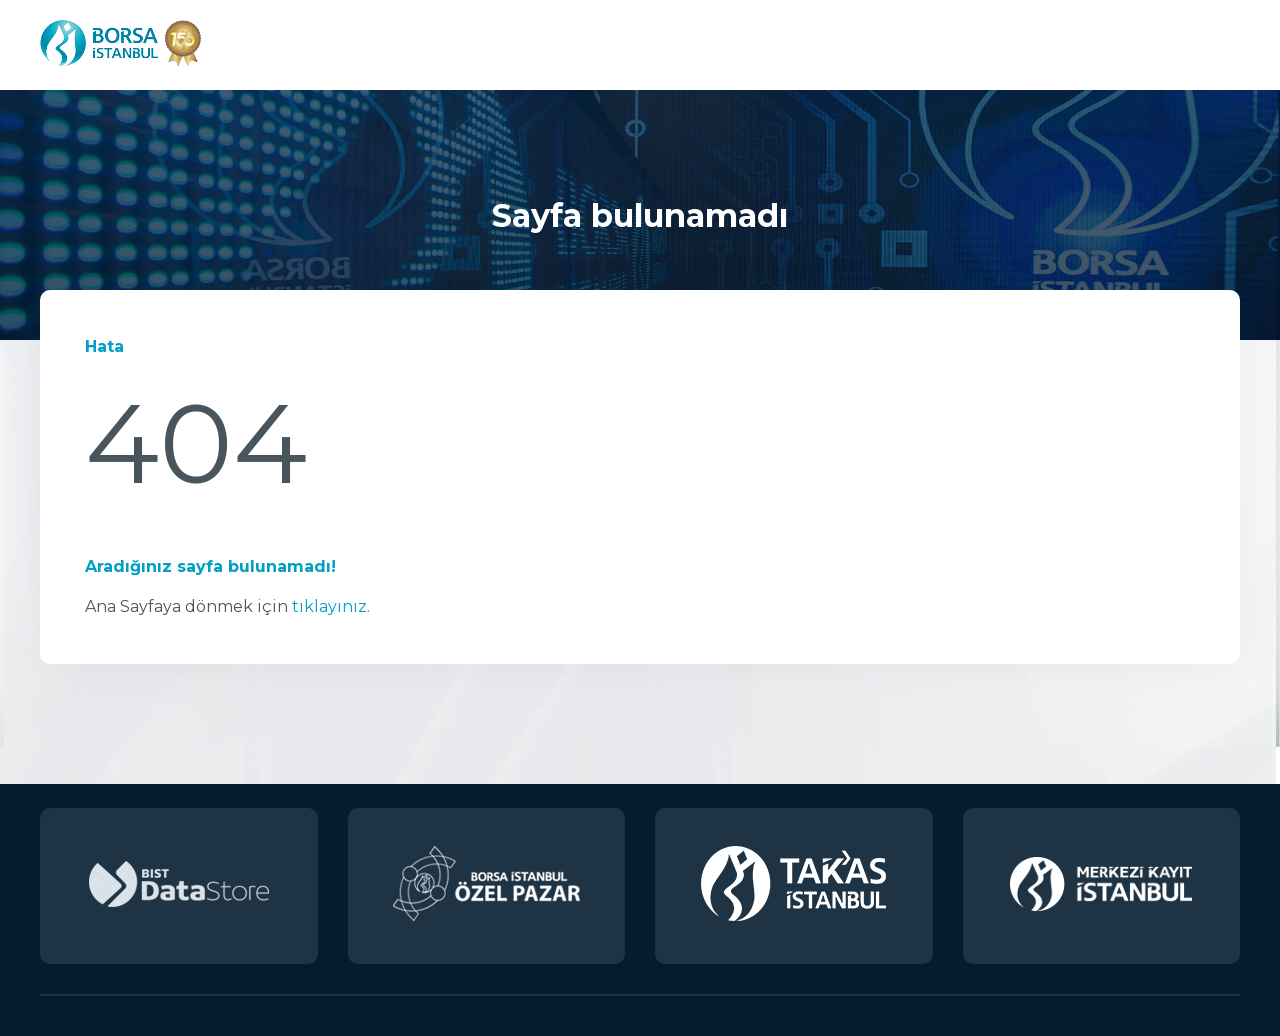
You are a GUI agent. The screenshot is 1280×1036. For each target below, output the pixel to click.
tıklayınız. (331, 606)
